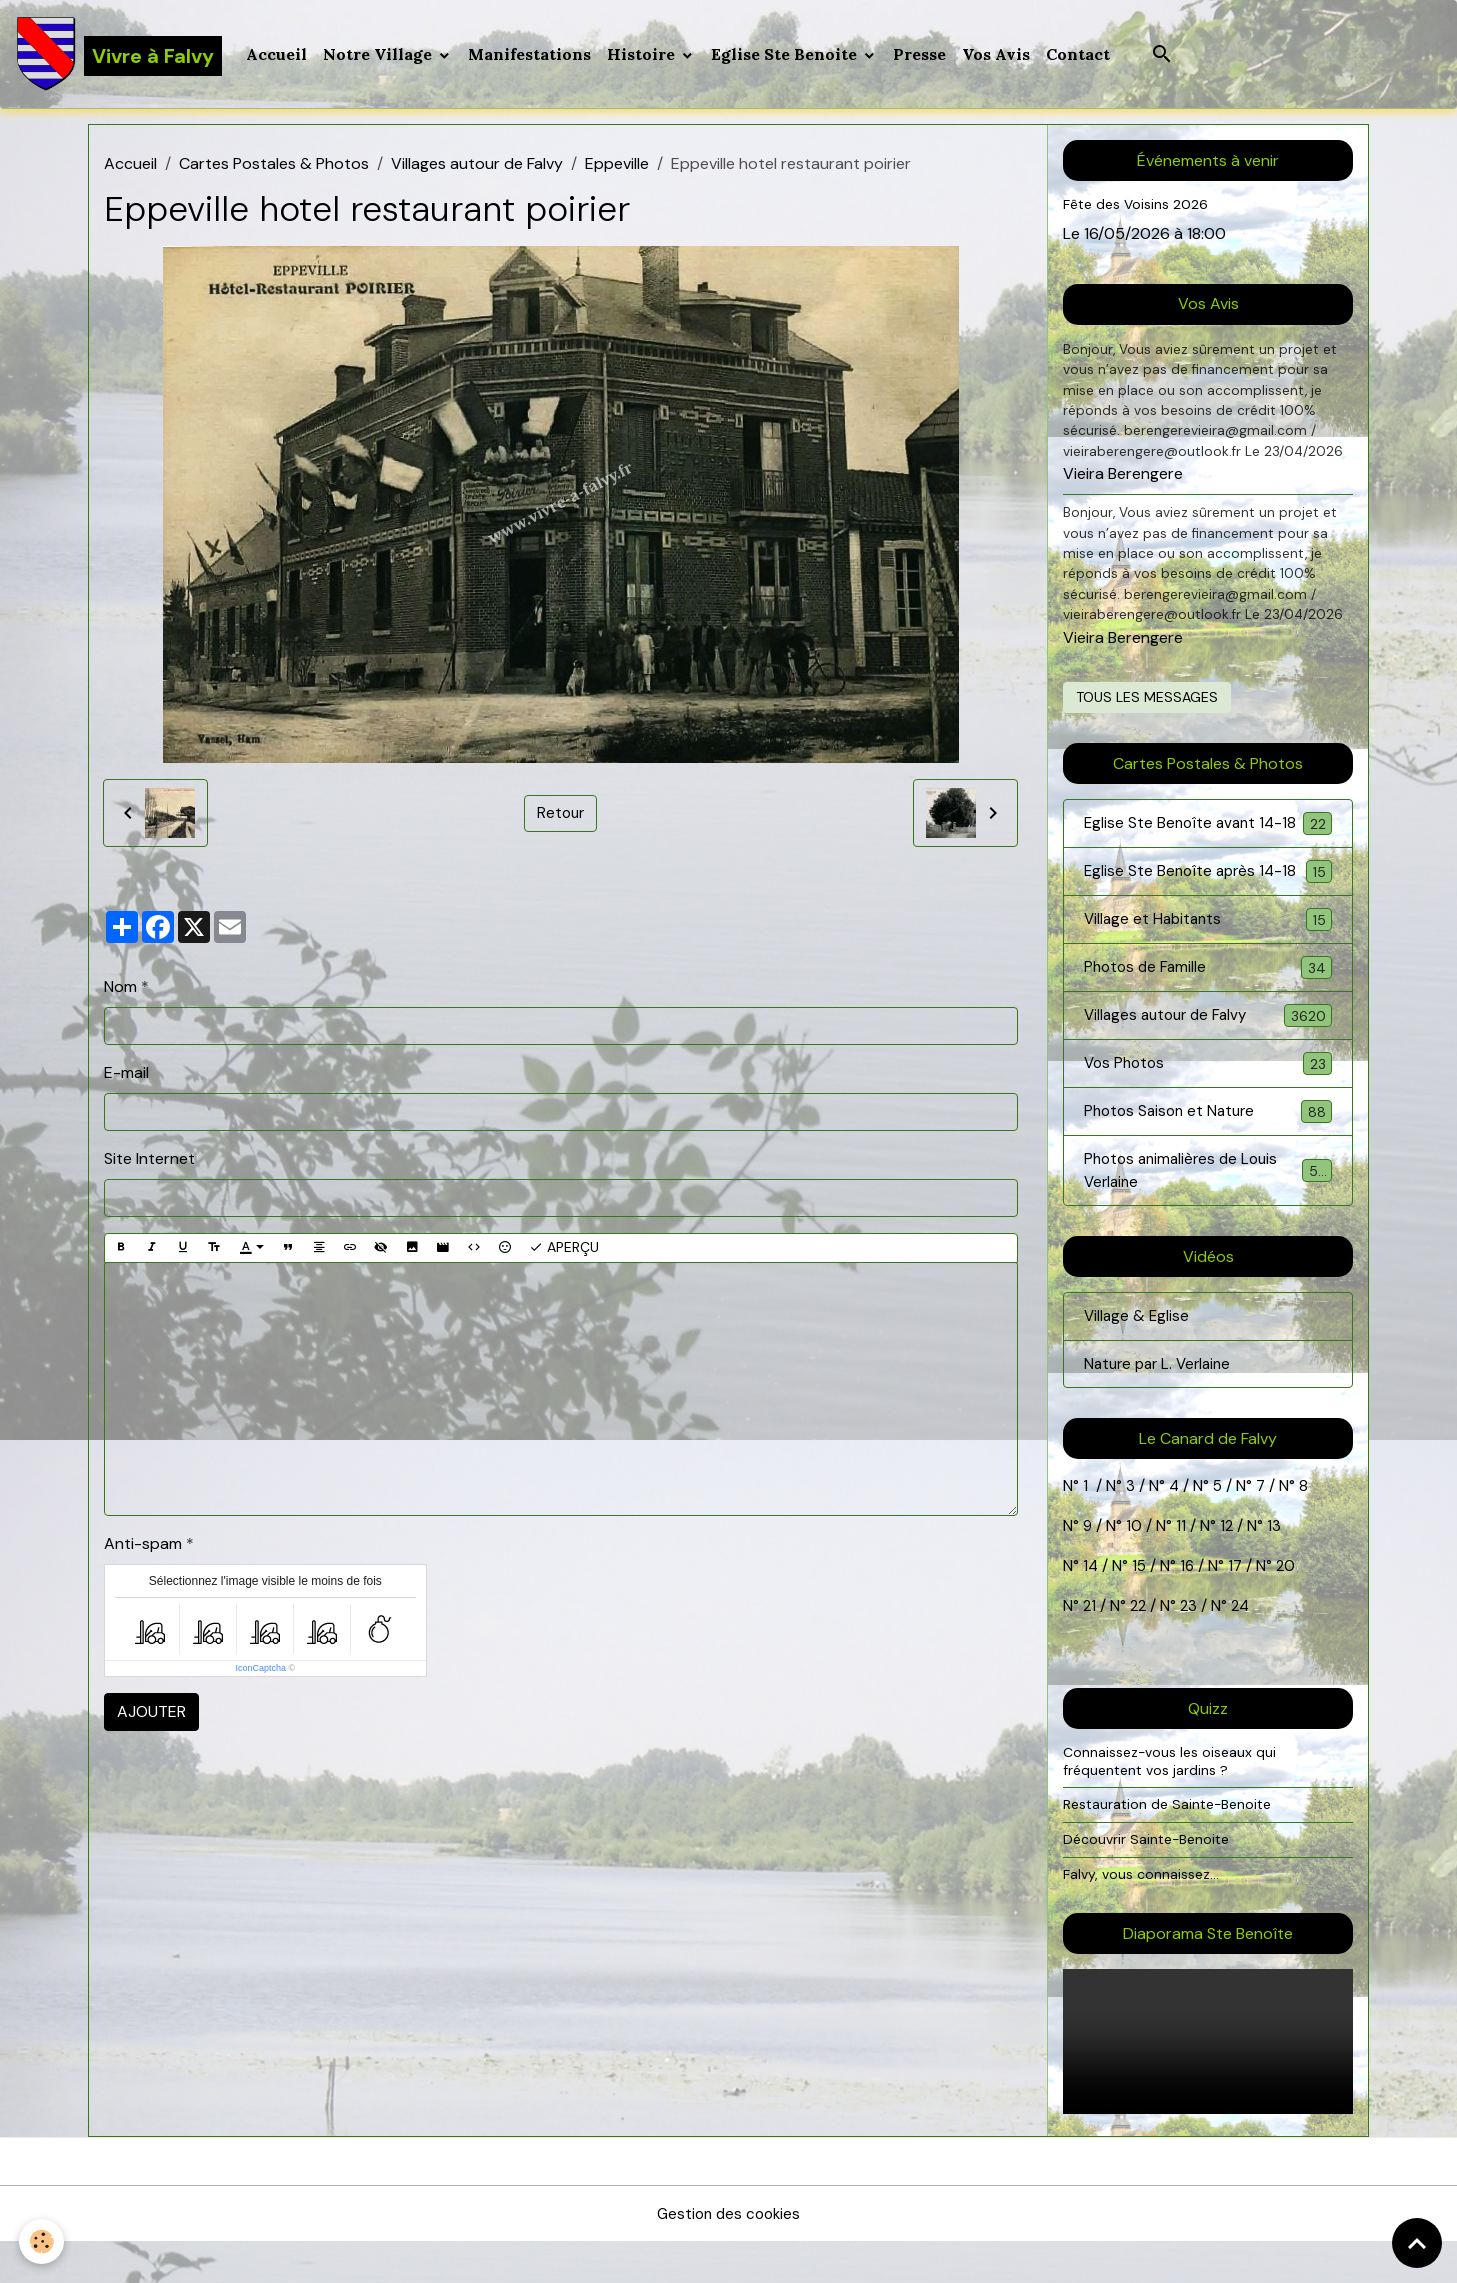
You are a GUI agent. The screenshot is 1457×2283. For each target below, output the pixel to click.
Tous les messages (1147, 700)
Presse (922, 56)
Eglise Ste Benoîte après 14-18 (1208, 900)
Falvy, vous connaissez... (1143, 1914)
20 (1288, 1606)
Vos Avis (999, 56)
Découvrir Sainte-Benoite (1150, 1880)
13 (1276, 1566)
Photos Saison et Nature (1208, 1145)
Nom (120, 990)
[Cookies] (42, 2241)
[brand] (120, 56)
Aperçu (564, 1251)
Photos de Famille (1208, 998)
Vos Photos (1208, 1096)
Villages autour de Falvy (477, 167)
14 (1091, 1606)
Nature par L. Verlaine (1162, 1403)
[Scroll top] (1417, 2243)
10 (1133, 1566)
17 (1238, 1606)
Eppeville (617, 167)
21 (1092, 1646)
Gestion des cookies (729, 2254)
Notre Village (382, 56)
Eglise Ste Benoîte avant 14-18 (1208, 839)
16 (1189, 1606)
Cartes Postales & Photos (274, 167)
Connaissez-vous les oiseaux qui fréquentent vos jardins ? (1173, 1802)
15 (1140, 1606)
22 (1138, 1646)
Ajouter (151, 1715)
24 (1243, 1646)
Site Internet (149, 1162)
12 (1230, 1566)
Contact (1081, 56)
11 (1180, 1566)
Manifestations (532, 56)
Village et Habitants (1208, 949)
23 (1192, 1646)
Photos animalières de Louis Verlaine (1208, 1206)
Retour (561, 816)
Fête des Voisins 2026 (1138, 208)
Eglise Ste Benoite (789, 56)
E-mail (126, 1076)
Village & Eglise (1138, 1354)
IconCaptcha (261, 1672)
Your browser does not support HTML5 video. (1208, 2082)
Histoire (646, 56)
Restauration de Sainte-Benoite (1173, 1845)
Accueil (279, 56)
